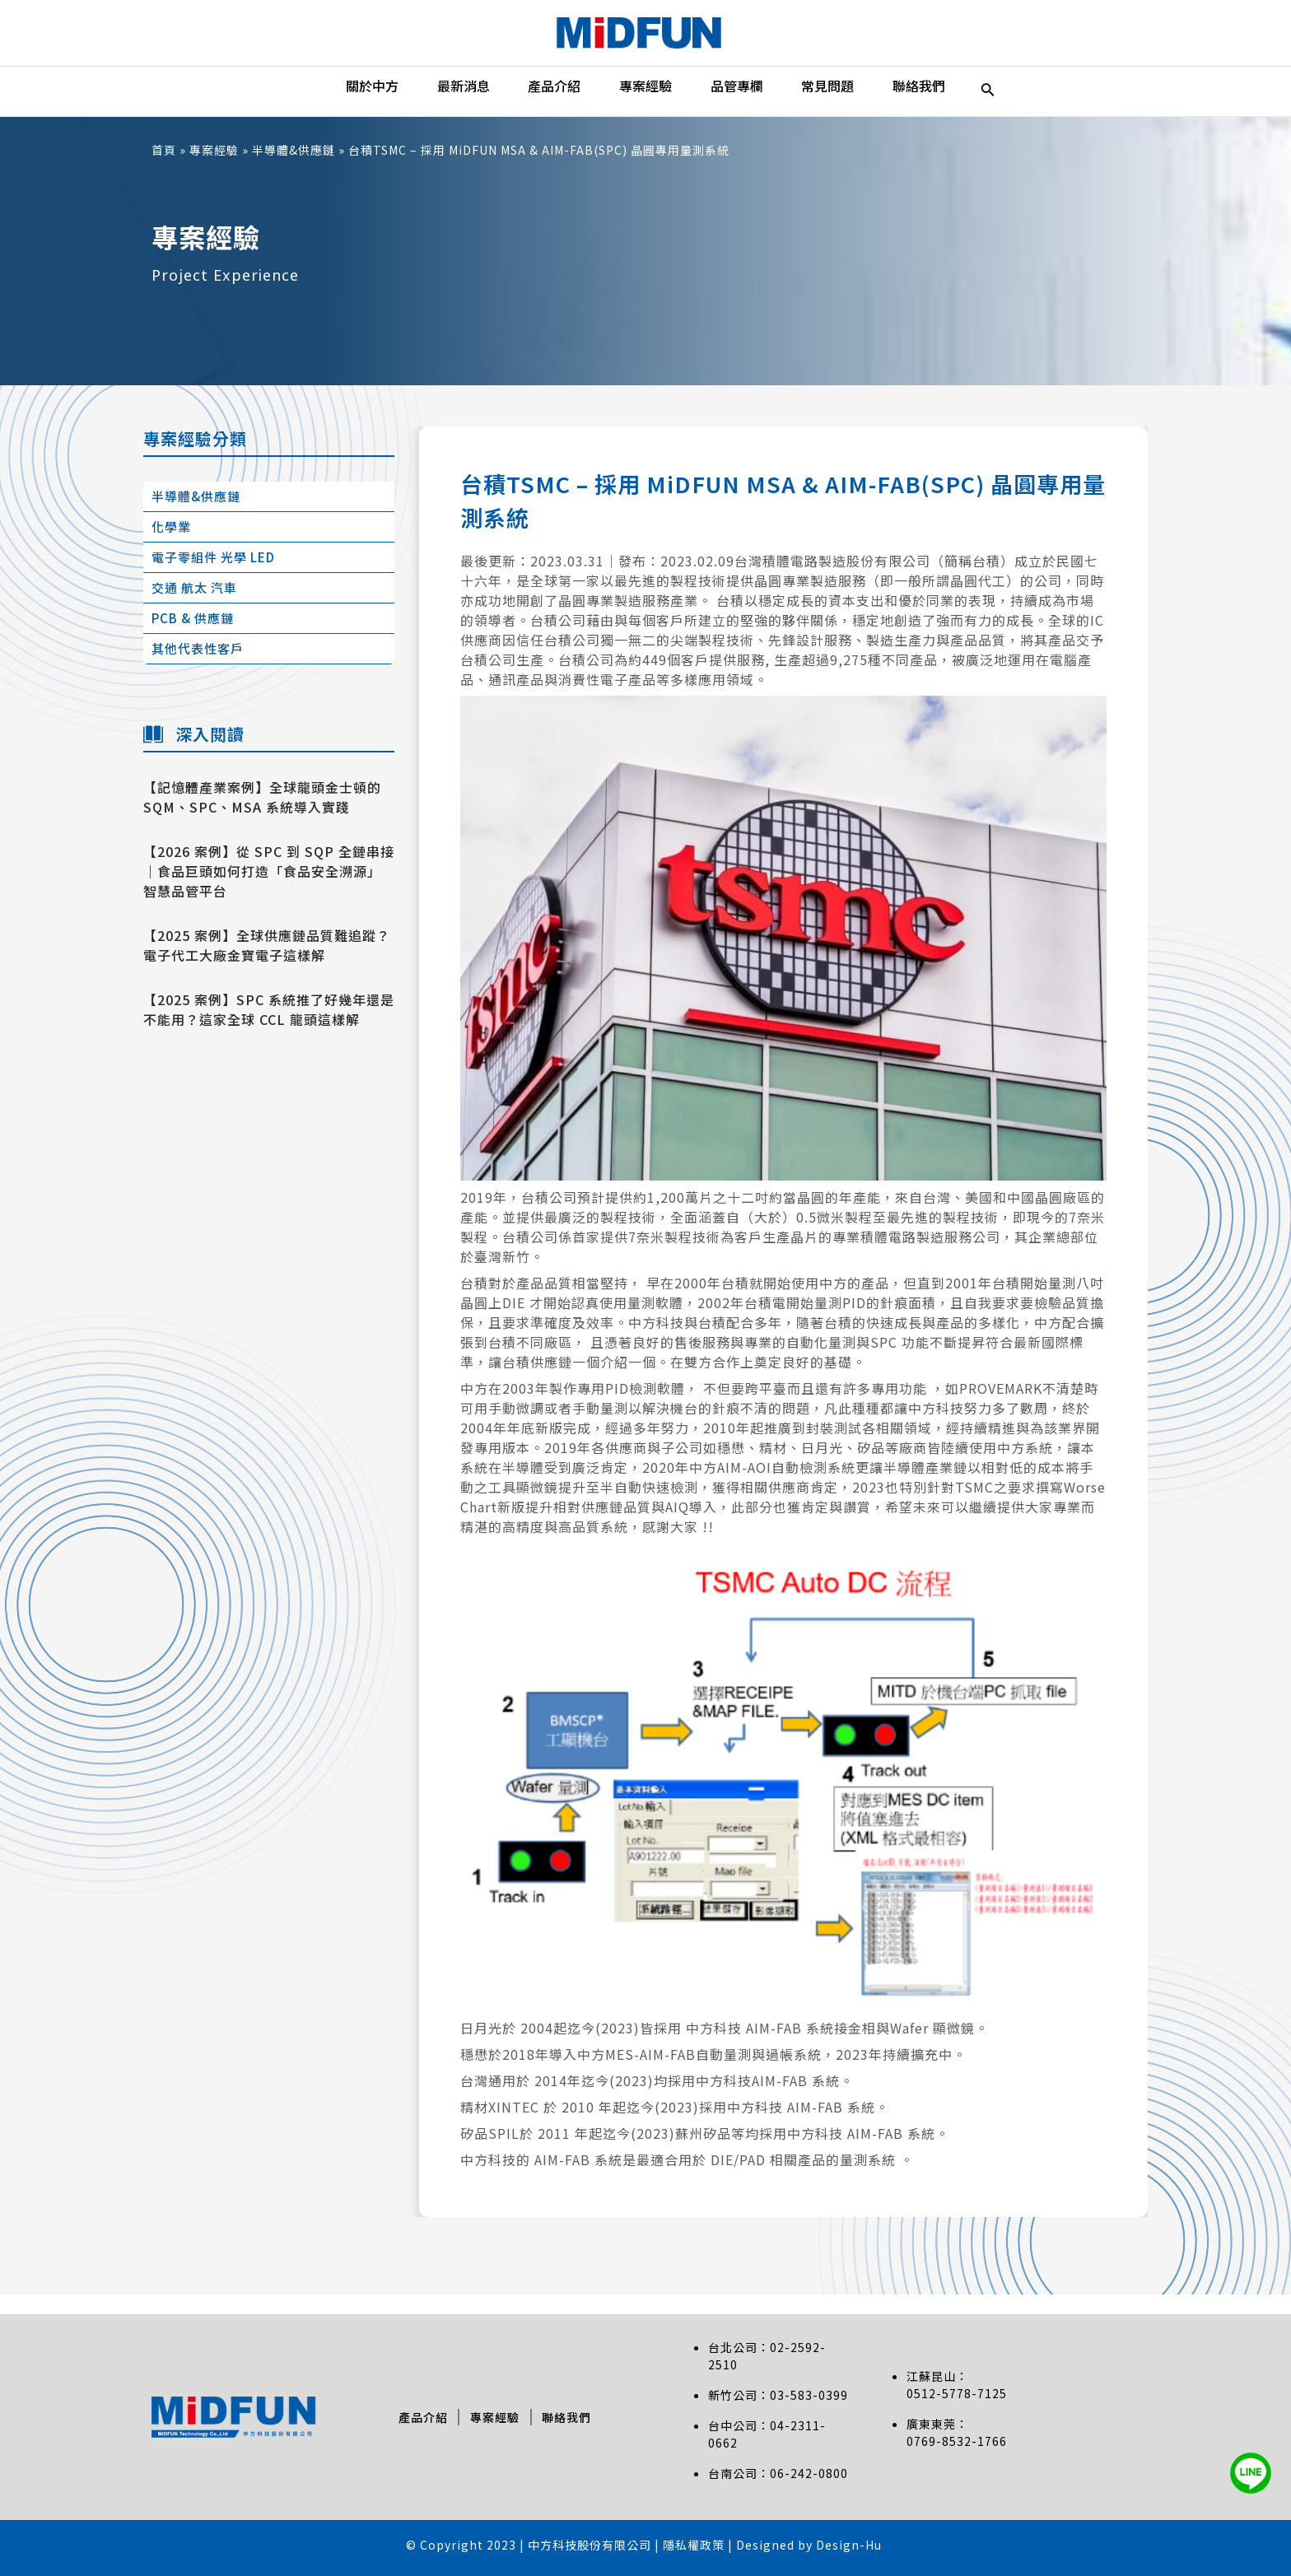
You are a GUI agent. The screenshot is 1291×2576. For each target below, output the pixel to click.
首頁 (163, 169)
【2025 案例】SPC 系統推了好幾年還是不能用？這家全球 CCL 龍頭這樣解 (268, 1029)
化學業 (171, 546)
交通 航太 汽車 (194, 607)
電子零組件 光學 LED (213, 576)
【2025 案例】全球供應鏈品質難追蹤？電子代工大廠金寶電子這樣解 (266, 965)
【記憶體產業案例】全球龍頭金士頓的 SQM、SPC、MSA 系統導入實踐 (262, 816)
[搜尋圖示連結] (1026, 101)
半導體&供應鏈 (293, 169)
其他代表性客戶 (197, 668)
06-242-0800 (809, 2473)
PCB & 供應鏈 (192, 637)
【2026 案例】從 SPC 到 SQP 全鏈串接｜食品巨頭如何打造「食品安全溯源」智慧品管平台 (268, 890)
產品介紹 (419, 2417)
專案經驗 (214, 169)
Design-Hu (849, 2544)
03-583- (794, 2395)
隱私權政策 (695, 2544)
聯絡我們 (570, 2417)
